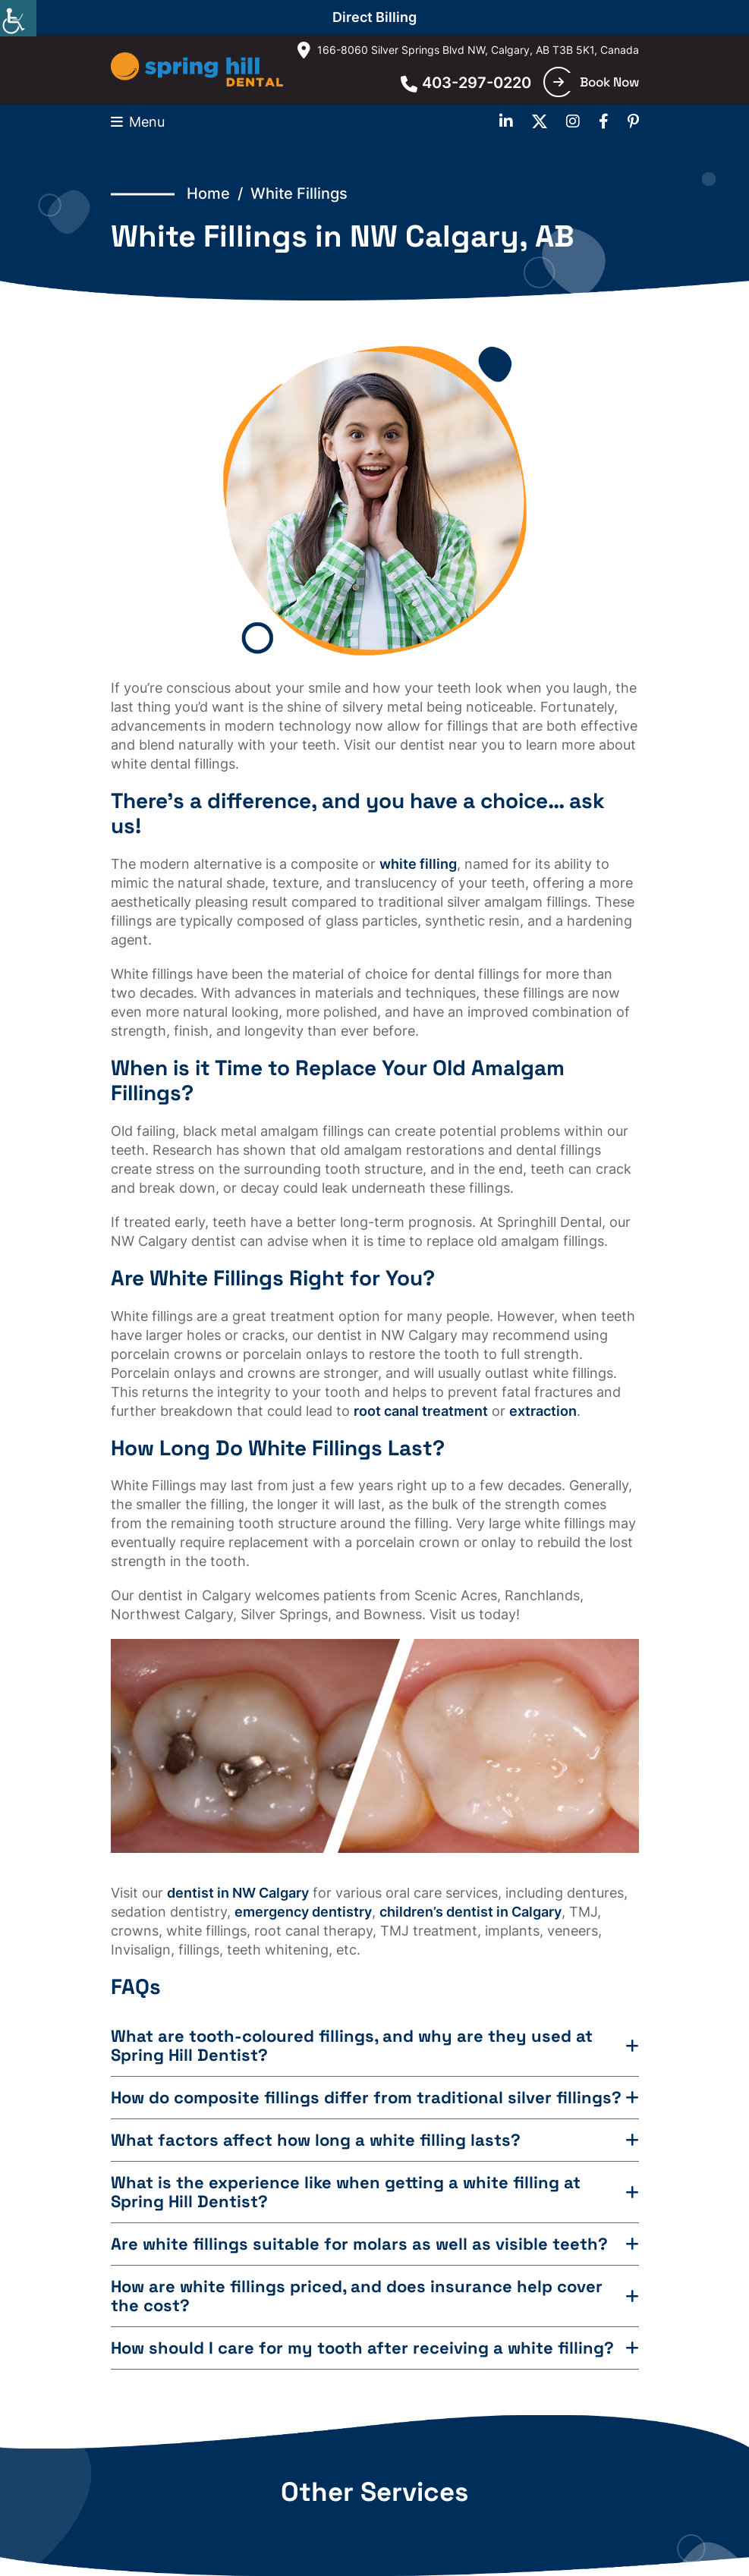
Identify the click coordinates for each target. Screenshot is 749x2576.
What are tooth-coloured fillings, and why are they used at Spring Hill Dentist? (352, 2046)
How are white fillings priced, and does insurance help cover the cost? (357, 2296)
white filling (418, 864)
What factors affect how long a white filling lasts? (316, 2140)
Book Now (596, 82)
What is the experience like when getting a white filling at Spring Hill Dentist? (346, 2192)
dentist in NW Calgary (238, 1893)
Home (208, 193)
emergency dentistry (303, 1912)
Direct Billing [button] (374, 17)
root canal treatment (421, 1411)
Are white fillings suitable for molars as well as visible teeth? (359, 2244)
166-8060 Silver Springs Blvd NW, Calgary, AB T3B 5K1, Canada (468, 50)
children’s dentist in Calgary (470, 1912)
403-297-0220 (466, 82)
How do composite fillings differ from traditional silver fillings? (366, 2097)
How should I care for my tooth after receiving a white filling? (362, 2348)
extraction (543, 1411)
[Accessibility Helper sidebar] (18, 18)
